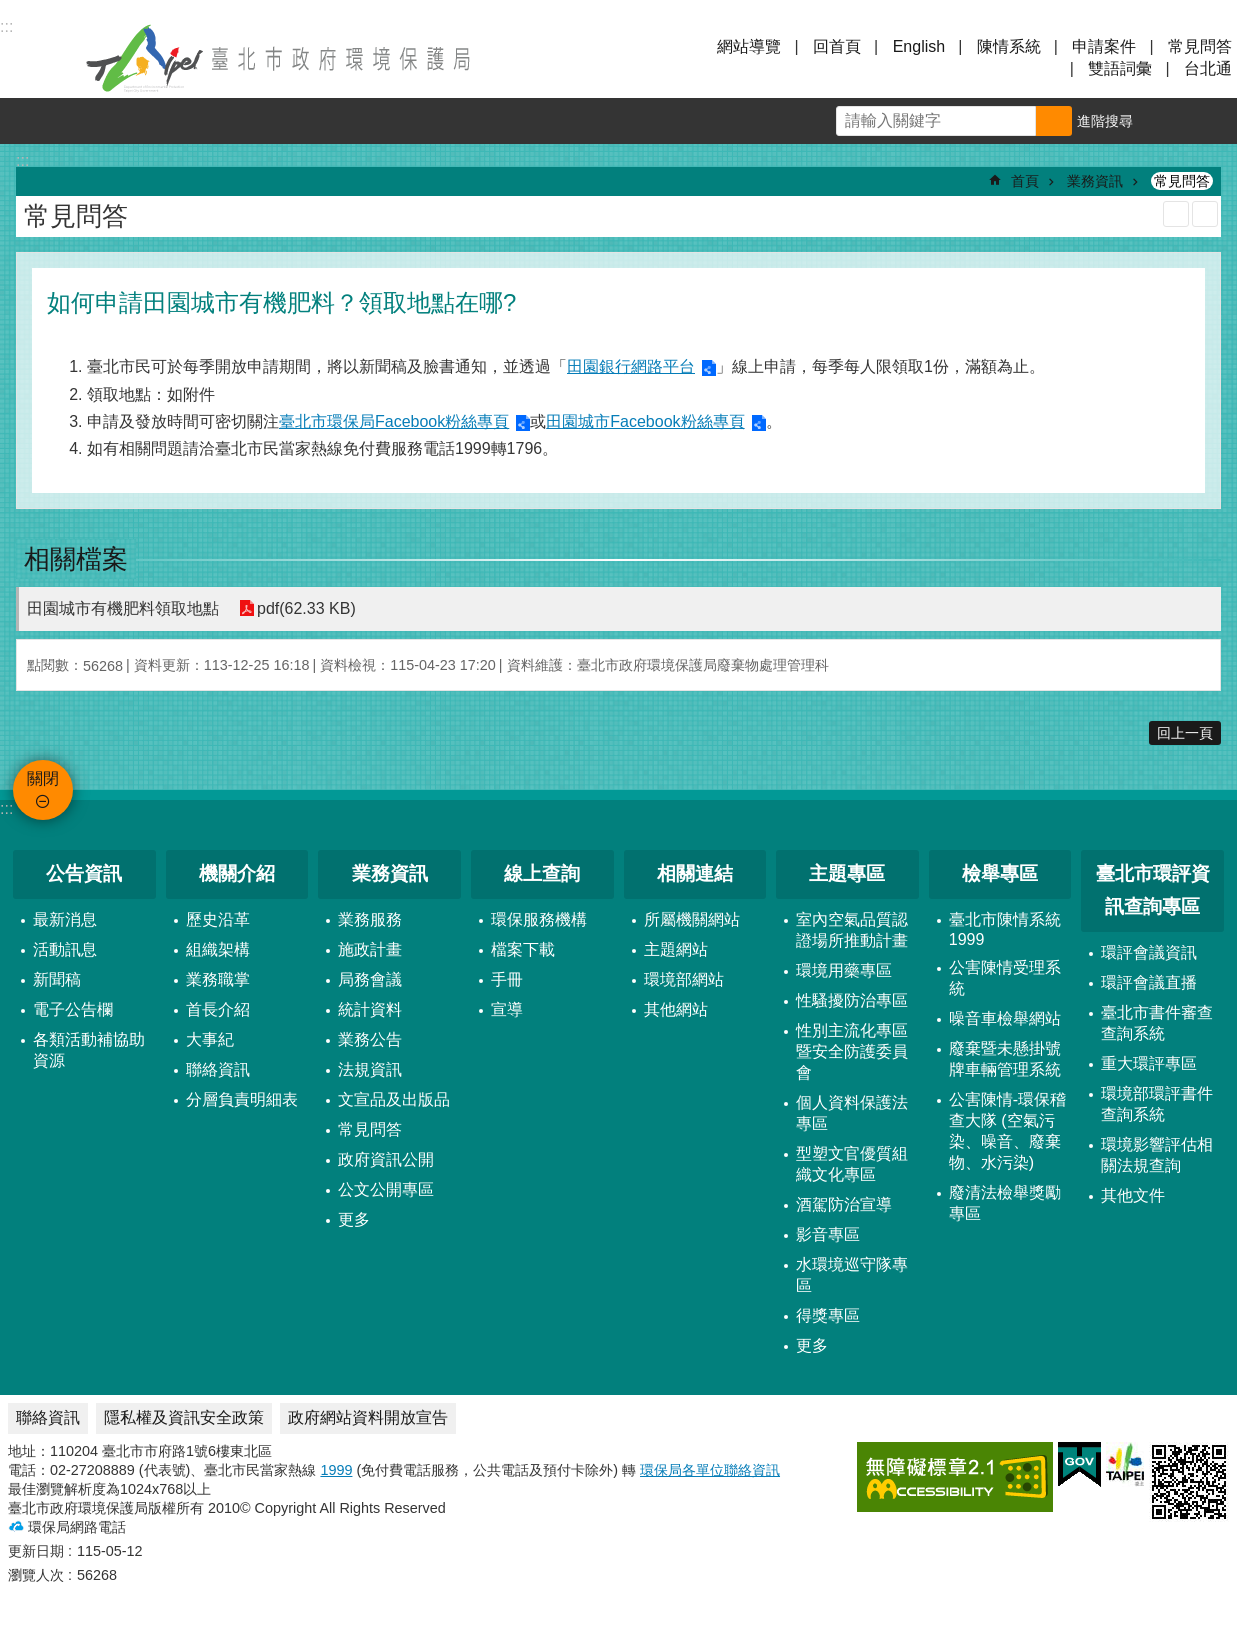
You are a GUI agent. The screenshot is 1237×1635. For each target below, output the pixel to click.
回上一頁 (1185, 733)
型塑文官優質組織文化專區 (852, 1164)
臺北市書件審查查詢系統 (1157, 1023)
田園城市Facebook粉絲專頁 (645, 421)
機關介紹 (237, 873)
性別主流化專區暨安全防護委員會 (852, 1051)
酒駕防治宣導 (844, 1204)
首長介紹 (218, 1009)
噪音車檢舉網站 (1005, 1018)
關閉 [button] (40, 58)
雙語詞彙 (1120, 68)
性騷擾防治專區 (852, 1000)
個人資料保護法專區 (852, 1113)
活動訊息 (65, 949)
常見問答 (1200, 46)
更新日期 (36, 1551)
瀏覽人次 (36, 1575)
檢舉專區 (1000, 873)
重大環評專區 (1149, 1063)
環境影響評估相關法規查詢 (1157, 1155)
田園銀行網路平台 (631, 366)
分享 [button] (1214, 121)
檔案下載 (523, 949)
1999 (336, 1470)
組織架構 (218, 949)
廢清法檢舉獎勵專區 (1005, 1203)
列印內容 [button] (1176, 214)
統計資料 (370, 1009)
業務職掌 (218, 979)
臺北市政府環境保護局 (280, 58)
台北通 (1208, 68)
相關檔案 (76, 559)
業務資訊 (1095, 181)
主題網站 (676, 949)
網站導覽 (749, 46)
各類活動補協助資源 (89, 1050)
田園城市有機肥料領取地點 (123, 608)
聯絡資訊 (218, 1069)
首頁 (1025, 181)
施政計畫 (370, 949)
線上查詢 (542, 873)
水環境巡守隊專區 (852, 1275)
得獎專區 (828, 1315)
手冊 (507, 979)
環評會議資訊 (1149, 952)
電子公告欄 (73, 1009)
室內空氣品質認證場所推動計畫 (852, 930)
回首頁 (837, 46)
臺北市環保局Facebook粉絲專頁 (394, 421)
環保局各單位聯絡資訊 (710, 1470)
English (919, 46)
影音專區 (828, 1234)
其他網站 (676, 1009)
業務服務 (370, 919)
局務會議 (370, 979)
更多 (354, 1219)
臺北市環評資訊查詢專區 (1153, 890)
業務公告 (370, 1039)
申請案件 (1104, 46)
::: (6, 808)
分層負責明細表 (242, 1099)
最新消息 (65, 919)
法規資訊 (370, 1069)
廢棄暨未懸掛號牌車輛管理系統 (1005, 1059)
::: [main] (22, 160)
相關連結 (695, 873)
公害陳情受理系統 (1005, 978)
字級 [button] (1168, 121)
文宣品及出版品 (394, 1099)
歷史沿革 (218, 919)
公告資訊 (84, 873)
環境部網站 (684, 979)
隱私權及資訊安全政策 (184, 1417)
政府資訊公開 (386, 1159)
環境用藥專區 (844, 970)
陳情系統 (1009, 46)
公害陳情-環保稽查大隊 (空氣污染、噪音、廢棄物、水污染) (1007, 1131)
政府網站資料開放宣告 (368, 1417)
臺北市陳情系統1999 (1005, 929)
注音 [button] (1205, 214)
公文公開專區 (386, 1189)
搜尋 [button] (1054, 121)
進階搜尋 (1105, 121)
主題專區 (847, 873)
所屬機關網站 (692, 919)
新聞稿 (57, 979)
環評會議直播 (1149, 982)
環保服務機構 (539, 919)
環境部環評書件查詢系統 (1157, 1104)
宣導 (507, 1009)
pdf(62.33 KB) (306, 608)
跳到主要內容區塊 (10, 10)
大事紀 (210, 1039)
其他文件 (1133, 1195)
